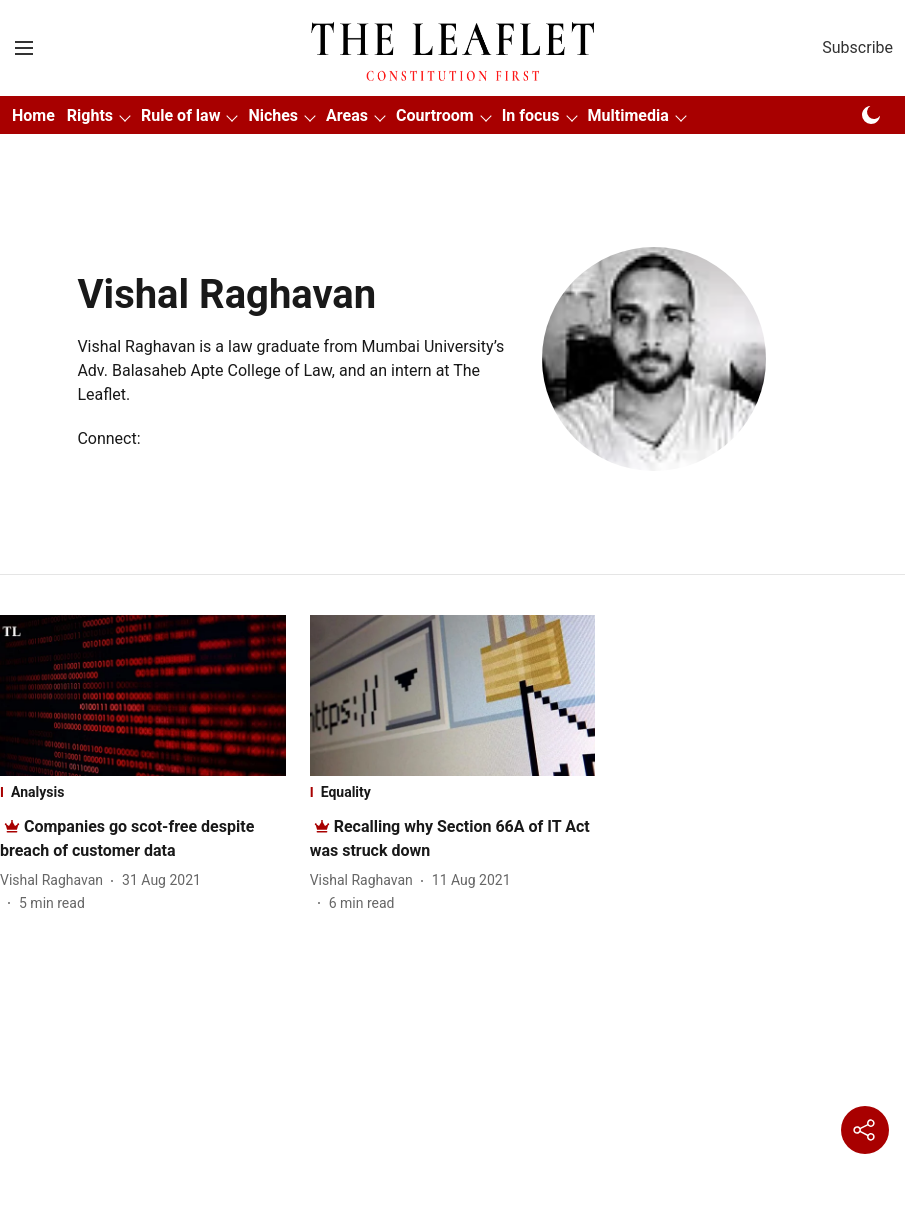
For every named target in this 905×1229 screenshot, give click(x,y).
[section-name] (143, 792)
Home (33, 115)
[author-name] (55, 880)
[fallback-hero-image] (143, 695)
